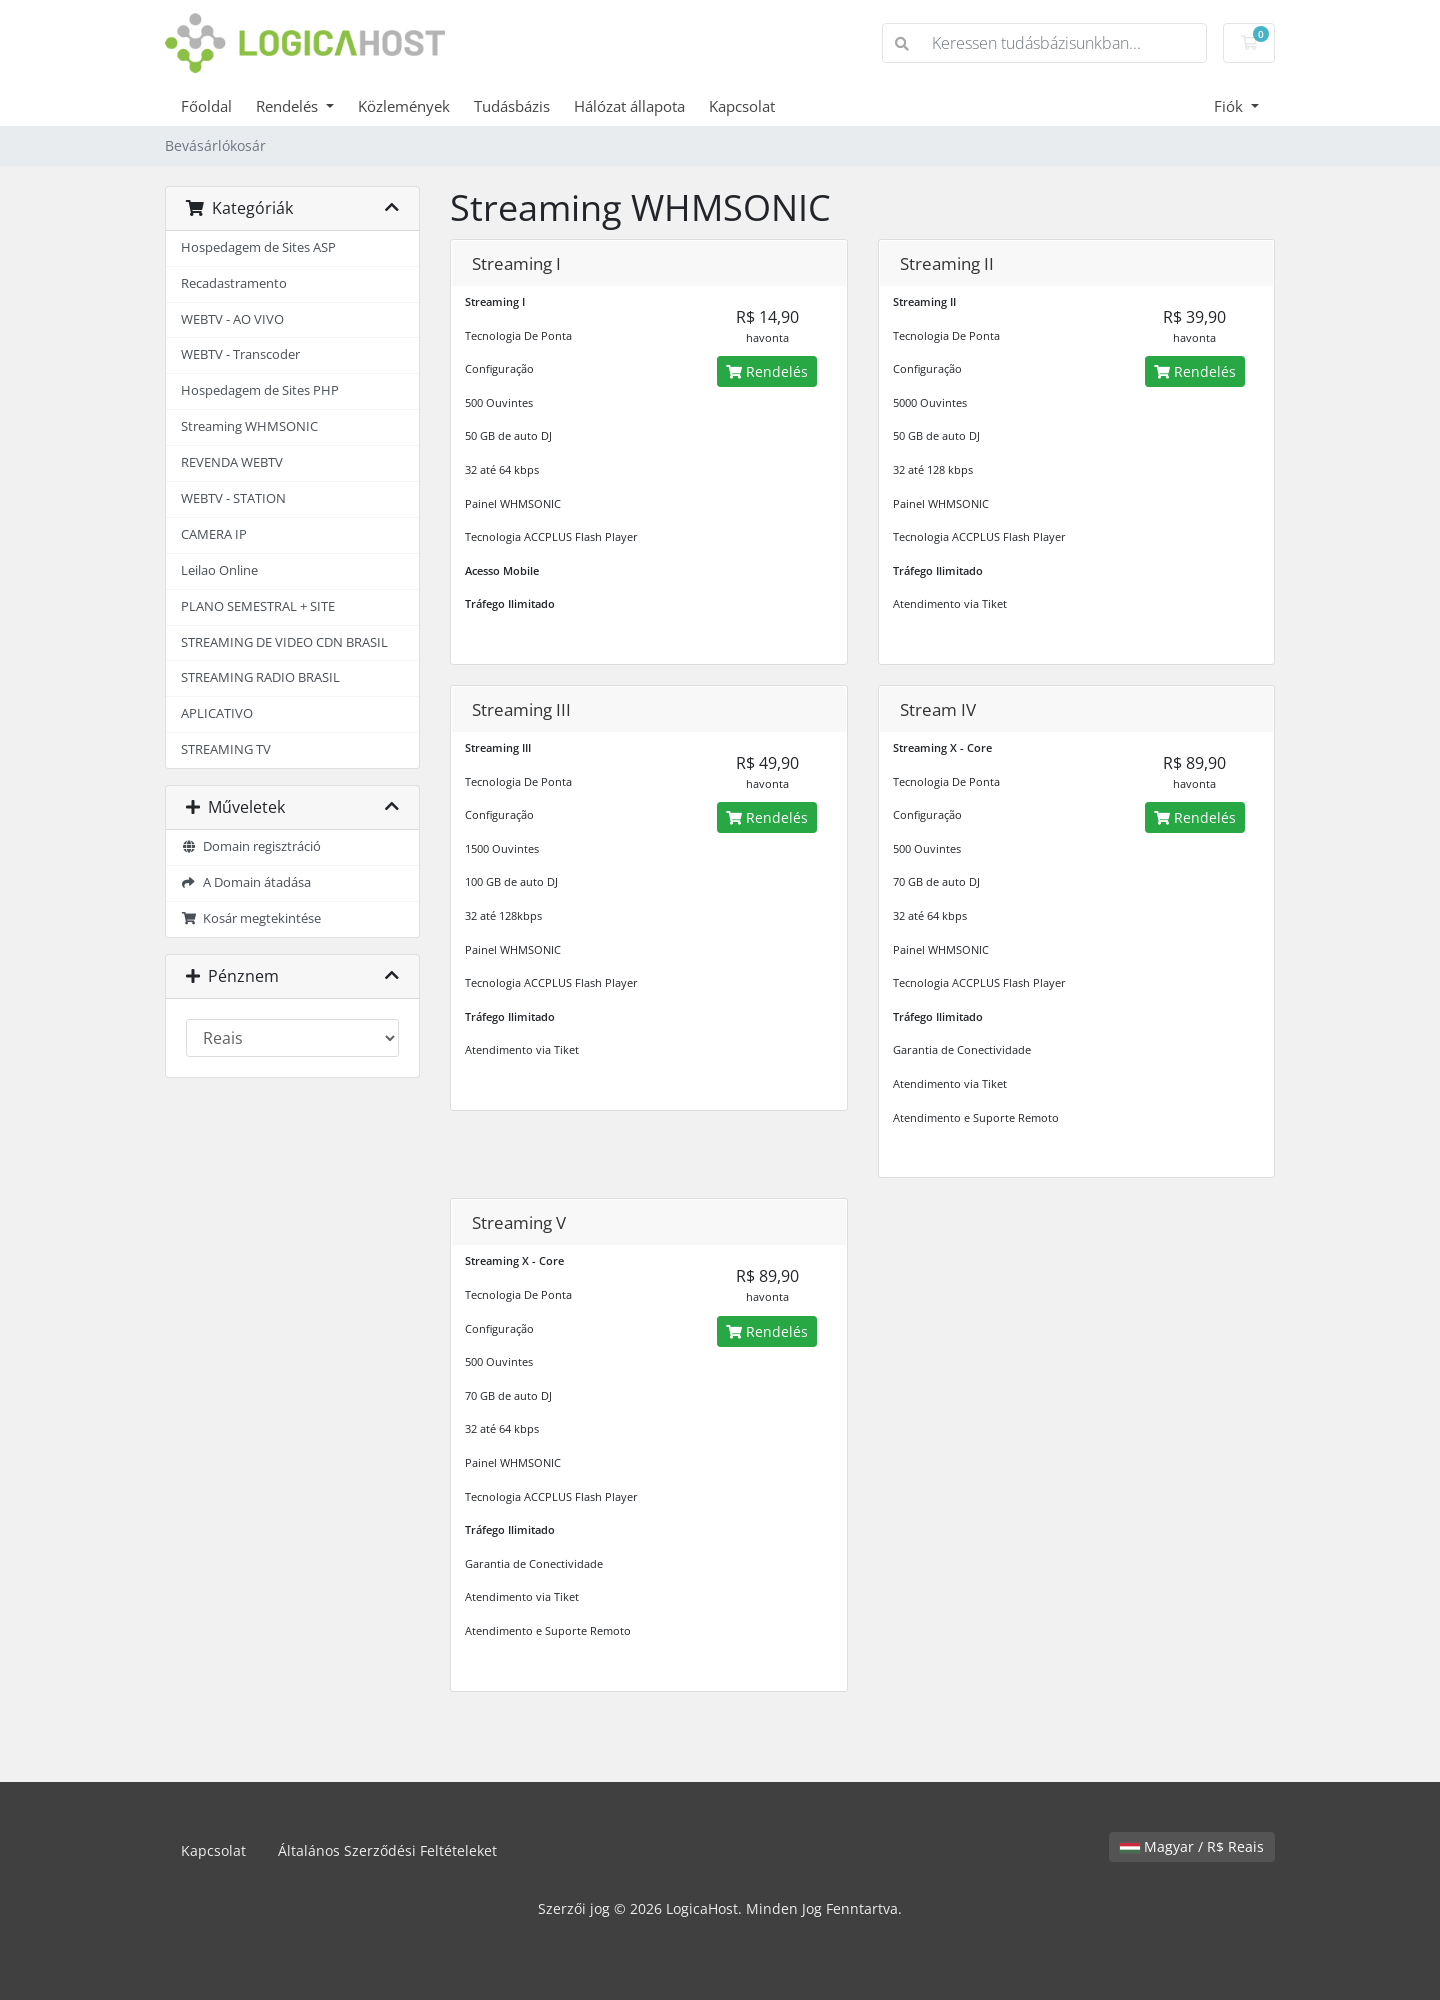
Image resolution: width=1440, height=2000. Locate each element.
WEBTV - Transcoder (240, 354)
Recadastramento (234, 283)
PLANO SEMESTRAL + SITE (258, 606)
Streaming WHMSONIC (249, 426)
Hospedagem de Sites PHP (260, 390)
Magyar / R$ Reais (1192, 1846)
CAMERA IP (214, 534)
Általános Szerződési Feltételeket (387, 1850)
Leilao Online (219, 570)
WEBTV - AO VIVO (232, 319)
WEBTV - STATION (233, 498)
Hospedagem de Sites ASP (258, 247)
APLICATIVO (217, 713)
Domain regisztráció (251, 846)
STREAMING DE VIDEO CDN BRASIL (284, 642)
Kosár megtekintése (251, 918)
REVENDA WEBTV (232, 462)
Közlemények (404, 106)
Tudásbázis (512, 106)
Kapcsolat (742, 106)
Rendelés (289, 106)
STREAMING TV (226, 749)
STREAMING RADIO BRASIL (260, 677)
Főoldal (206, 106)
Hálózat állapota (629, 106)
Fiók (1230, 106)
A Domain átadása (246, 882)
